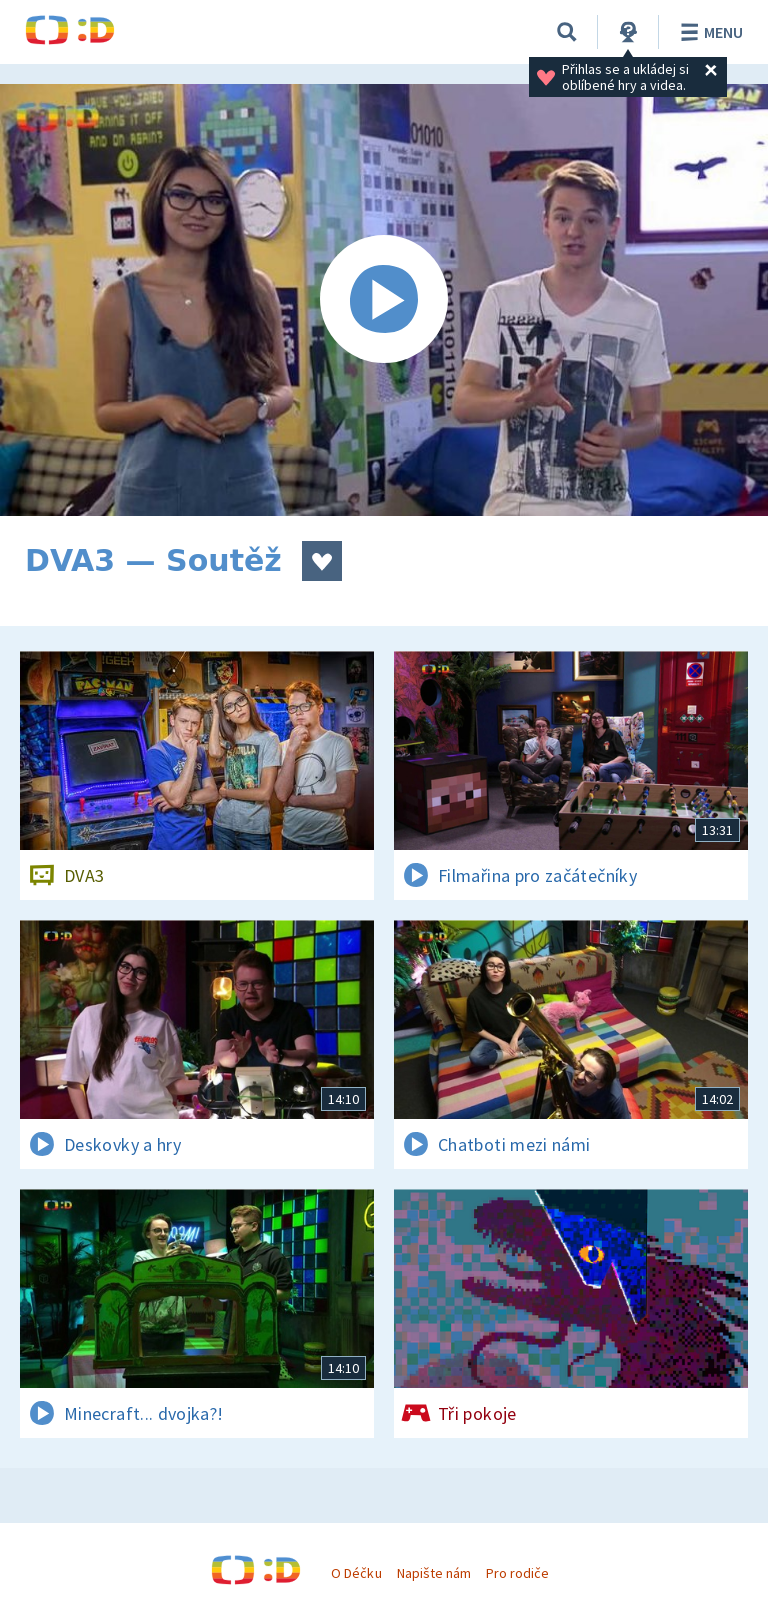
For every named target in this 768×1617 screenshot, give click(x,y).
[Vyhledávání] (567, 32)
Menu (708, 32)
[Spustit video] (384, 300)
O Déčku (356, 1573)
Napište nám (434, 1573)
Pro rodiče (517, 1573)
